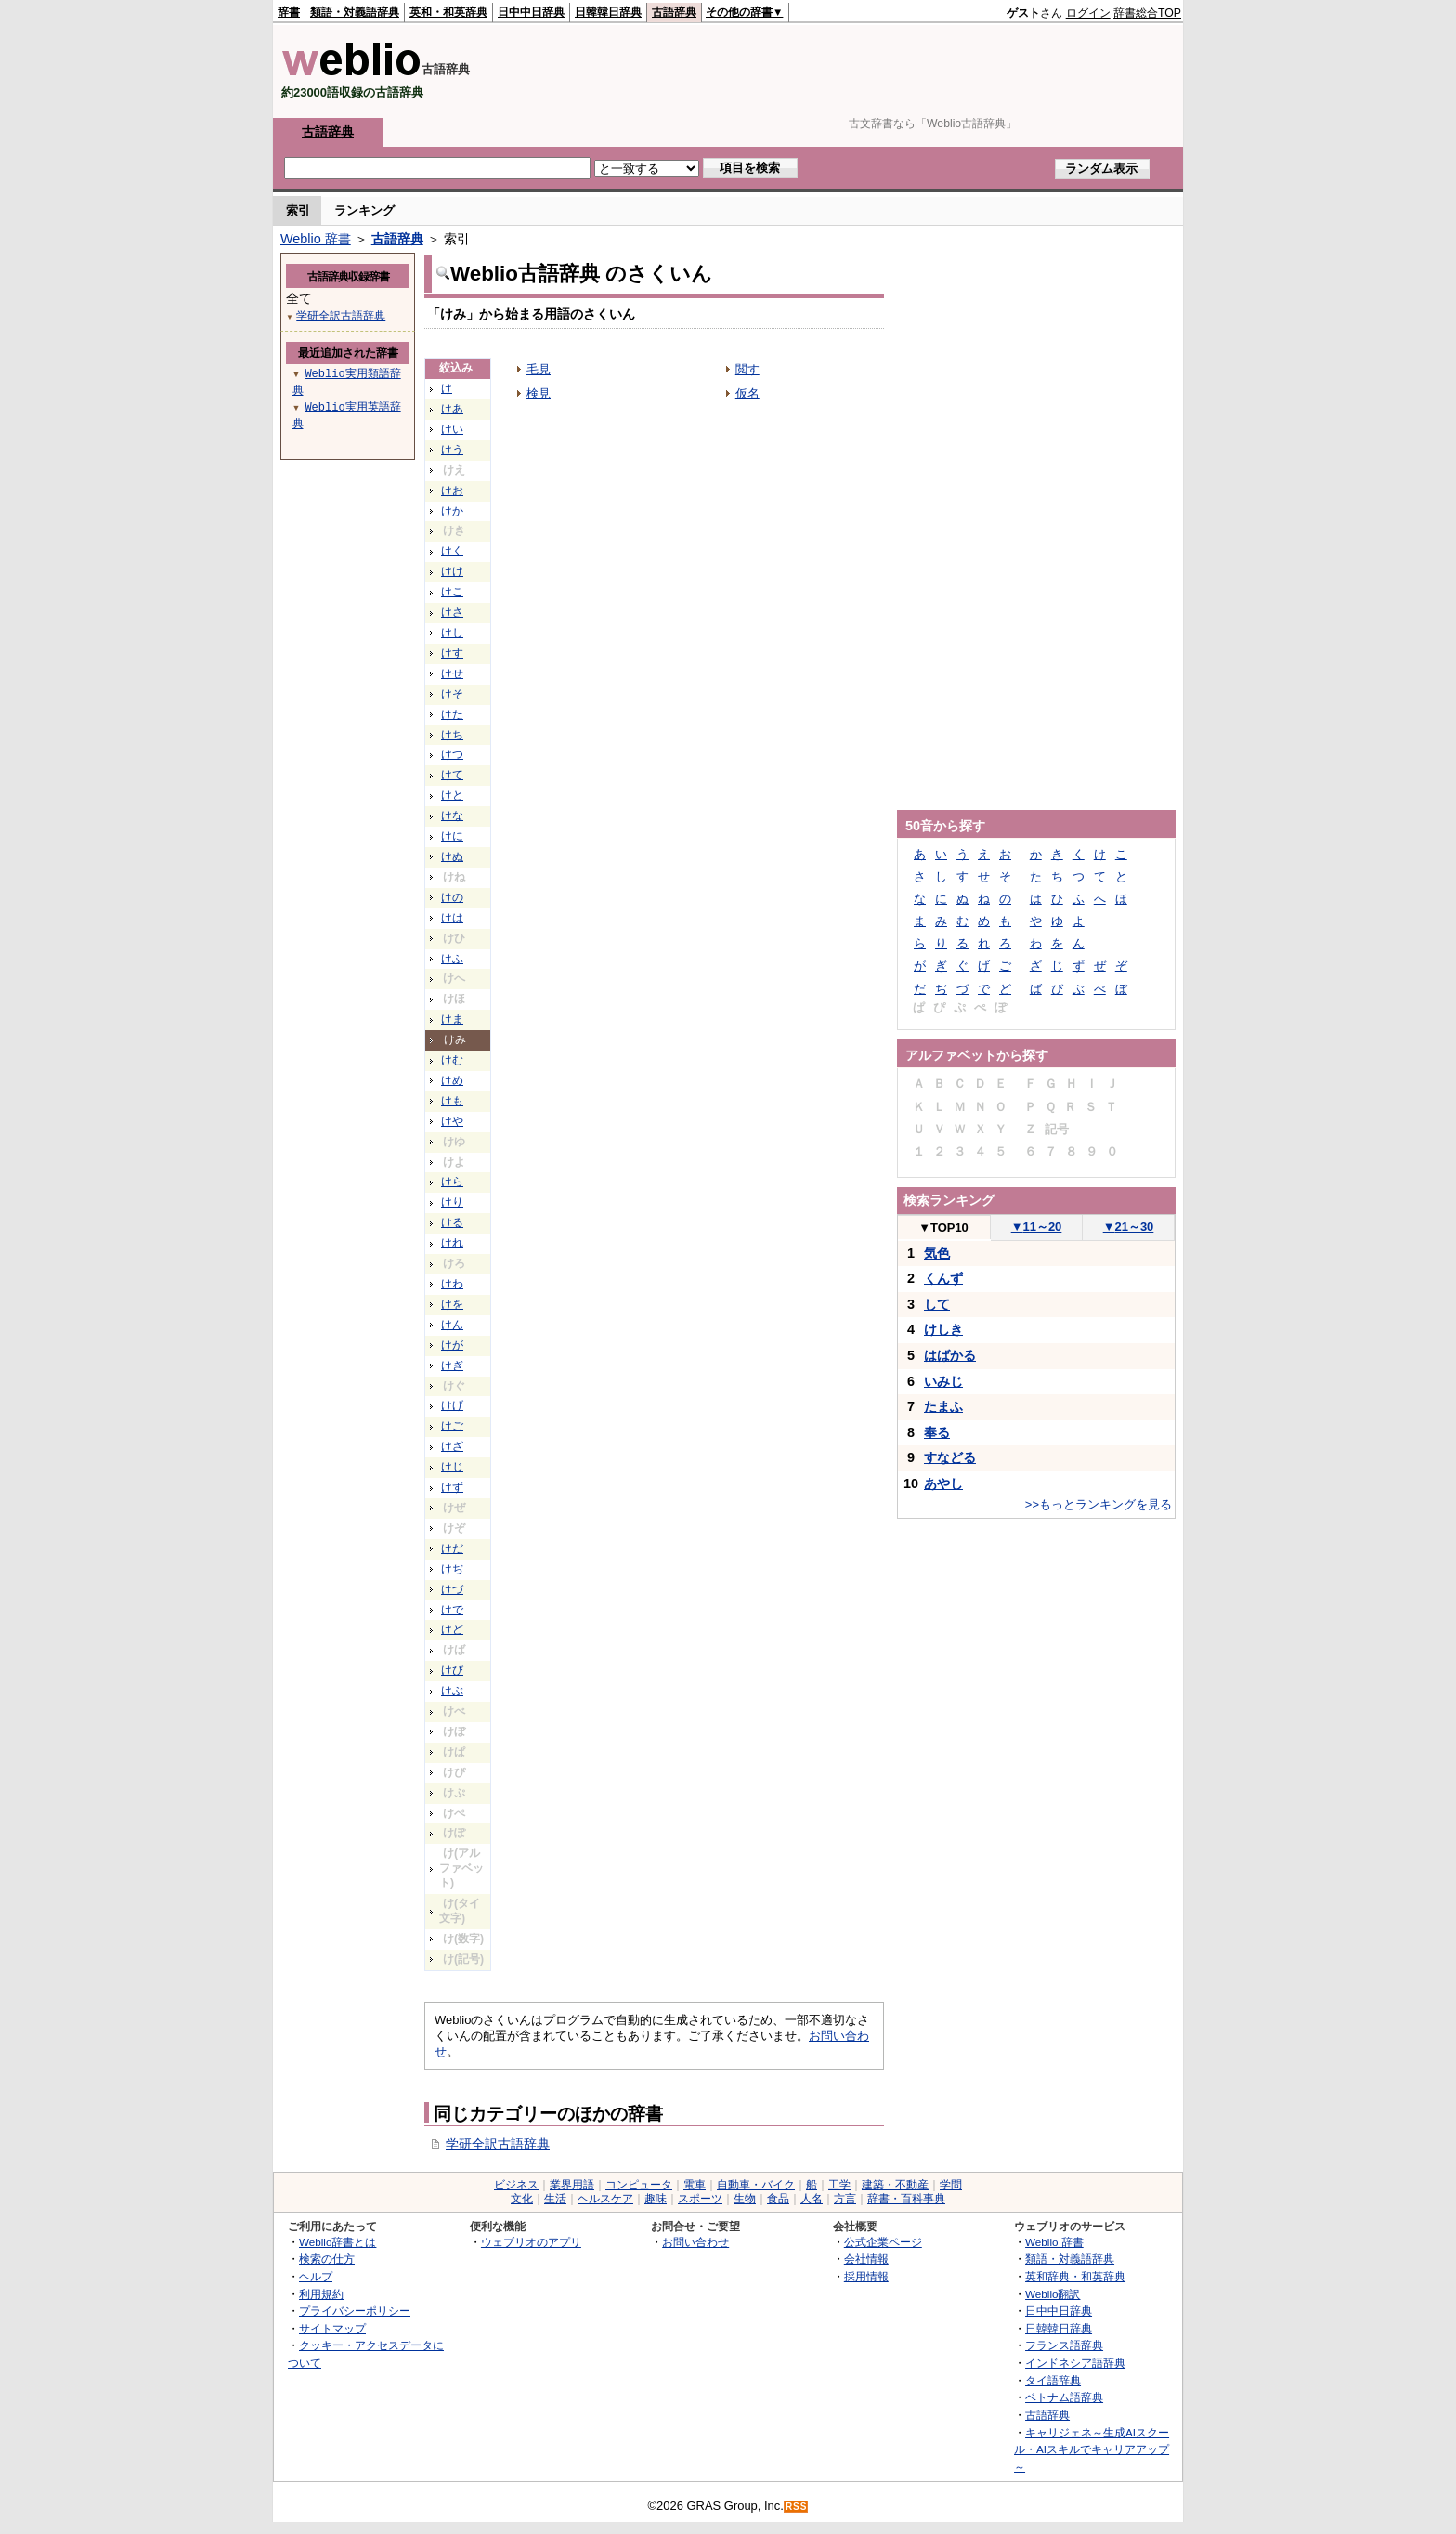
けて (452, 774)
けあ (452, 408)
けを (452, 1304)
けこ (452, 591)
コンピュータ (638, 2184)
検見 (538, 393)
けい (452, 429)
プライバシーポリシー (354, 2311)
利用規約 (321, 2294)
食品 (778, 2198)
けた (452, 714)
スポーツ (700, 2198)
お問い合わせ (695, 2242)
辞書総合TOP (1147, 13)
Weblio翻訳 (1052, 2294)
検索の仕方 (327, 2259)
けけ (452, 571)
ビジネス (516, 2184)
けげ (452, 1405)
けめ (452, 1080)
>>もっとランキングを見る (1098, 1504)
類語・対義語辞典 (354, 12)
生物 (745, 2198)
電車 (694, 2184)
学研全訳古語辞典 (498, 2143)
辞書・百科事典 (906, 2198)
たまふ (943, 1406)
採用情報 (866, 2276)
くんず (943, 1278)
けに (452, 835)
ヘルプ (315, 2276)
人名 (811, 2198)
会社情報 (866, 2259)
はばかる (950, 1355)
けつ (452, 754)
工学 (839, 2184)
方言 (845, 2198)
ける (452, 1222)
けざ (452, 1446)
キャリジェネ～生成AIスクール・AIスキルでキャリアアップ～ (1091, 2449)
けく (452, 550)
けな (452, 815)
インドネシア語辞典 (1075, 2363)
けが (452, 1345)
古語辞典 (674, 12)
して (937, 1304)
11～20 (1036, 1227)
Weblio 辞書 (315, 238)
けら (452, 1181)
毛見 (538, 369)
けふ (452, 958)
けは (452, 917)
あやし (943, 1483)
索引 (298, 210)
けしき (943, 1329)
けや (452, 1121)
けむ (452, 1059)
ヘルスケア (605, 2198)
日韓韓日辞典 (608, 12)
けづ (452, 1589)
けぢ (452, 1568)
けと (452, 795)
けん (452, 1324)
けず (452, 1487)
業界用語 (572, 2184)
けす (452, 653)
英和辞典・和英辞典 (1075, 2276)
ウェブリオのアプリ (531, 2242)
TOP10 (943, 1227)
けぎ (452, 1365)
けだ (452, 1548)
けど (452, 1629)
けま (452, 1018)
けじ (452, 1466)
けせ (452, 673)
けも (452, 1100)
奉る (937, 1432)
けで (452, 1609)
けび (452, 1670)
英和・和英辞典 (449, 12)
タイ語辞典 (1053, 2380)
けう (452, 449)
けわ (452, 1283)
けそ (452, 693)
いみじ (943, 1381)
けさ (452, 612)
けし (452, 632)
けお (452, 490)
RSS (797, 2506)
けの (452, 897)
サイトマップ (332, 2328)
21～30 (1128, 1227)
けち (452, 734)
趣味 (655, 2198)
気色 (937, 1253)
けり (452, 1201)
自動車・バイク (756, 2184)
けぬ (452, 856)
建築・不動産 (895, 2184)
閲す (747, 369)
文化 (522, 2198)
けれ (452, 1242)
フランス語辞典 (1064, 2345)
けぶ (452, 1690)
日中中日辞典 (531, 12)
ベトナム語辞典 (1064, 2397)
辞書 (289, 12)
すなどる (950, 1457)
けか (452, 510)
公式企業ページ (883, 2242)
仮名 (747, 393)
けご (452, 1425)
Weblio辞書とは (337, 2242)
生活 (555, 2198)
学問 (951, 2184)
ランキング (364, 210)
